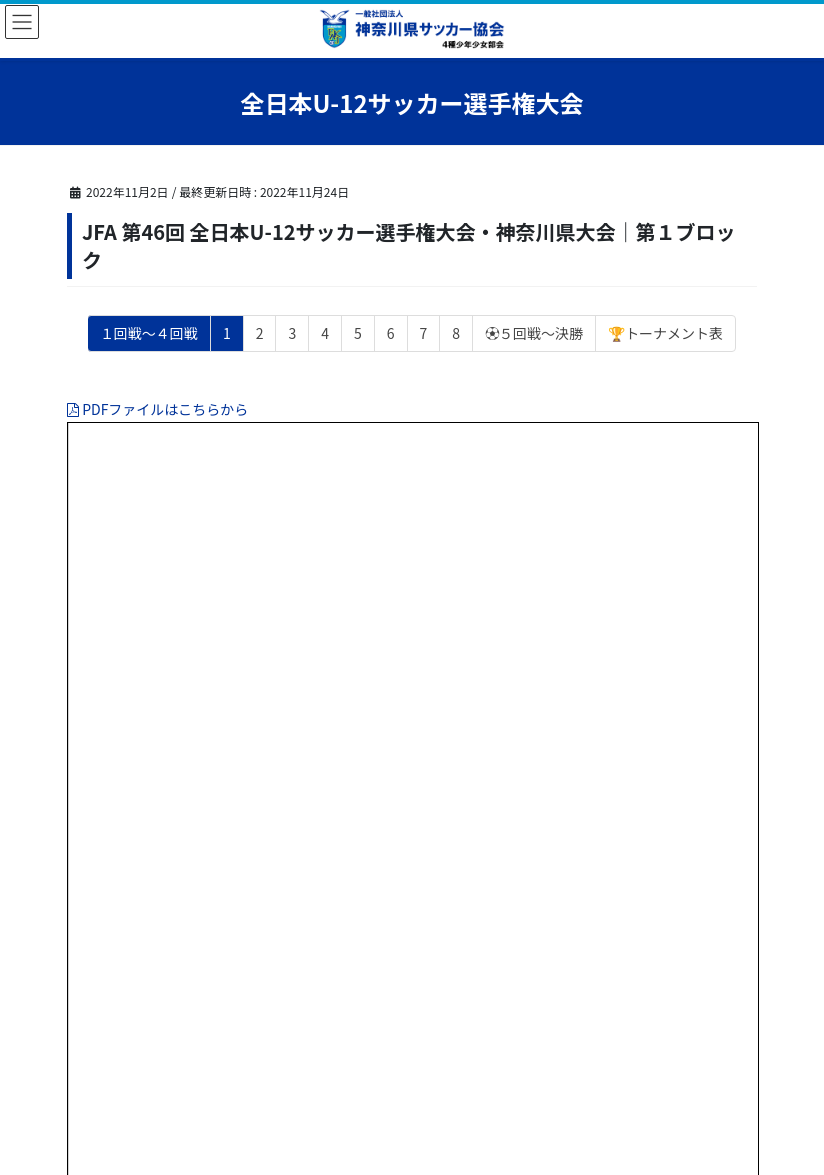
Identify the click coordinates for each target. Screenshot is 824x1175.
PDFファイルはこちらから (157, 409)
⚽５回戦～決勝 (534, 333)
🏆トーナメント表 (665, 333)
